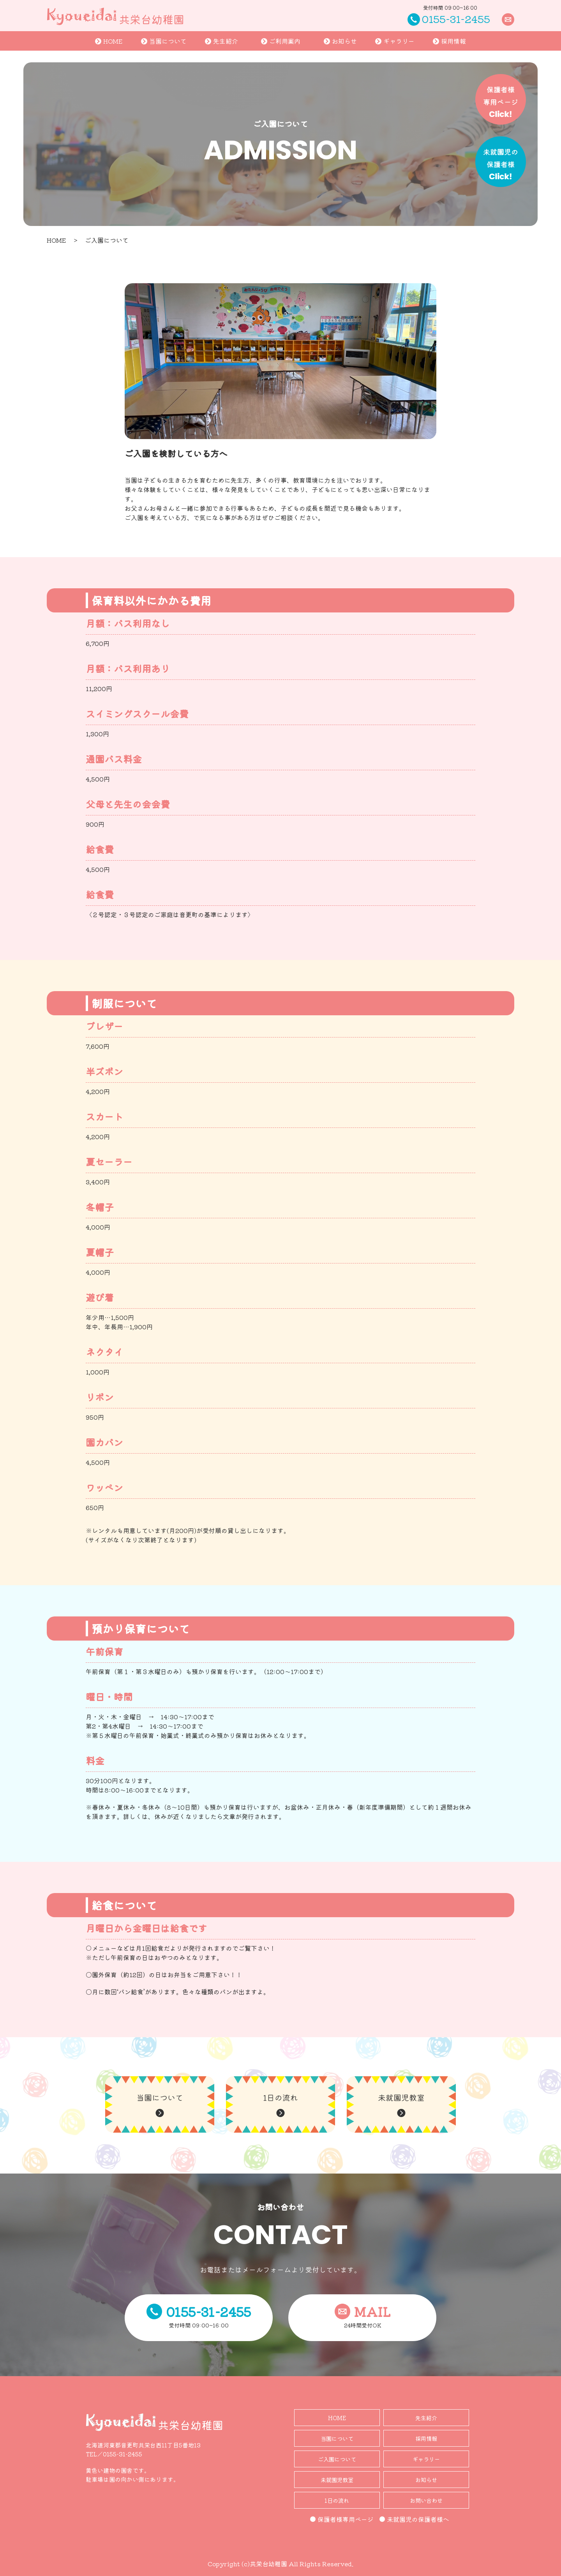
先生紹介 (221, 41)
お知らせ (340, 41)
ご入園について (337, 2459)
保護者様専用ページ (342, 2519)
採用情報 (449, 41)
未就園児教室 (337, 2479)
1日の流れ (337, 2500)
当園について (164, 41)
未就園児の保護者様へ (414, 2519)
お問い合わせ (426, 2500)
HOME (109, 41)
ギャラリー (395, 41)
